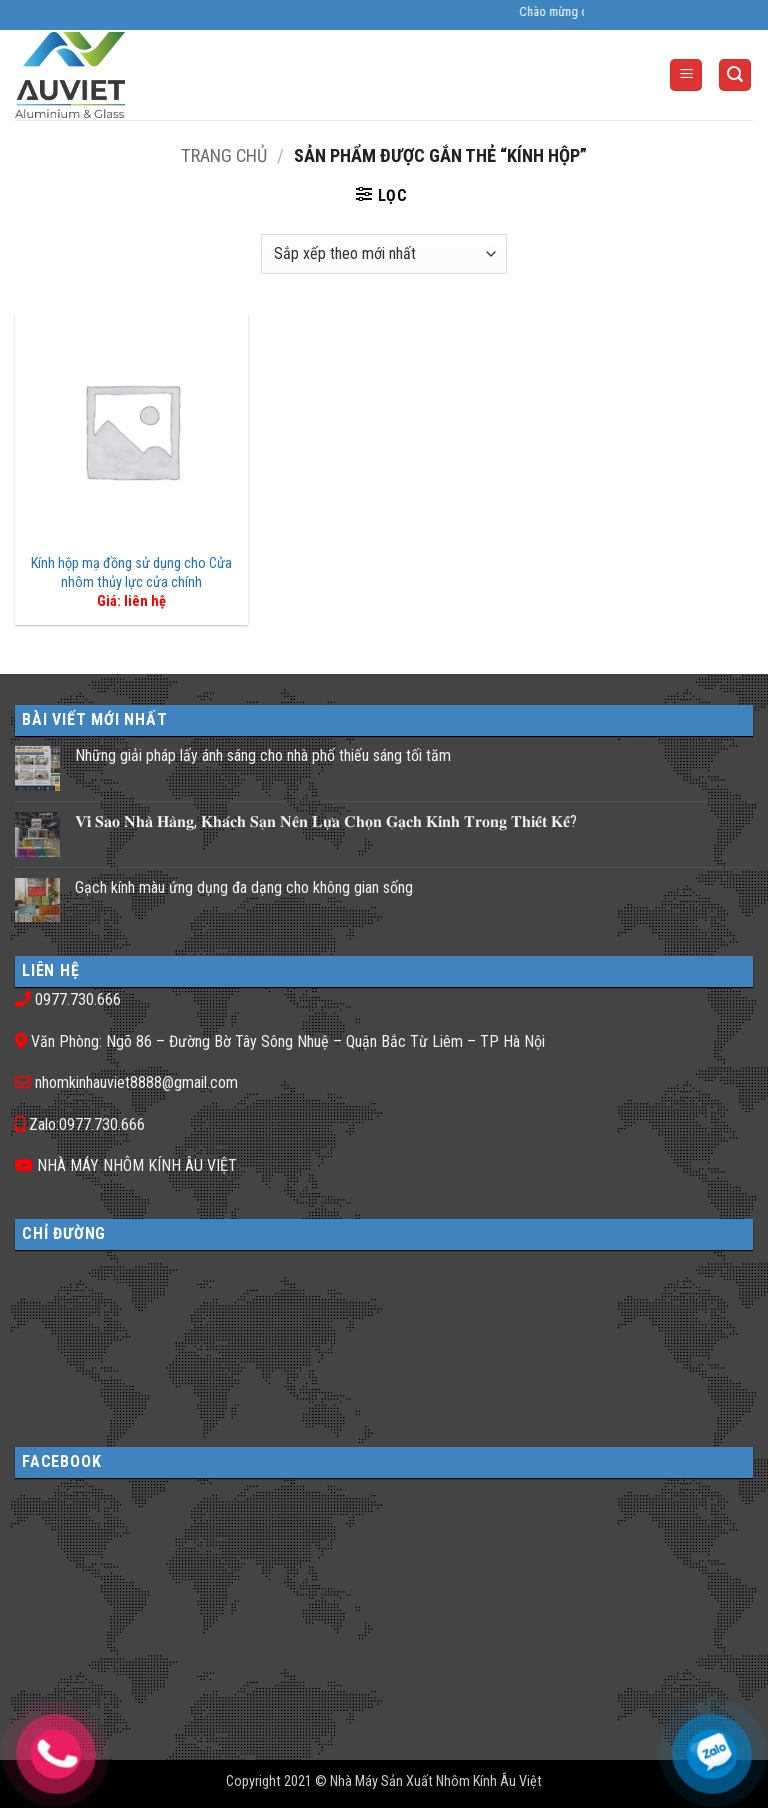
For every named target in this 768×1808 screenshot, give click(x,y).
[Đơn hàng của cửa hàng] (384, 254)
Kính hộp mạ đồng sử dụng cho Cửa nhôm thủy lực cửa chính (131, 573)
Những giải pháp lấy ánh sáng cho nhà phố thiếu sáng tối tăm (263, 755)
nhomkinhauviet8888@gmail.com (136, 1082)
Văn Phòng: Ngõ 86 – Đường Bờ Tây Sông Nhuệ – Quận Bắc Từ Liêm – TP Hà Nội (288, 1041)
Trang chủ (224, 155)
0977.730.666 (78, 999)
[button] (686, 75)
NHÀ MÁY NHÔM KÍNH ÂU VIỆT (137, 1165)
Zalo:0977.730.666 (87, 1124)
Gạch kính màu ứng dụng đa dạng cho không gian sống (244, 887)
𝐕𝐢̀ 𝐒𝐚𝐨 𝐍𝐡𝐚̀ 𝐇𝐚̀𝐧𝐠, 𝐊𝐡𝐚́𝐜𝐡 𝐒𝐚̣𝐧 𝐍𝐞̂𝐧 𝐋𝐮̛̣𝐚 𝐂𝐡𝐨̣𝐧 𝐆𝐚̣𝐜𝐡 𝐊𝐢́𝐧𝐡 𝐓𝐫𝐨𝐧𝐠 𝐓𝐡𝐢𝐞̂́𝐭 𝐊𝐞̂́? (326, 821)
